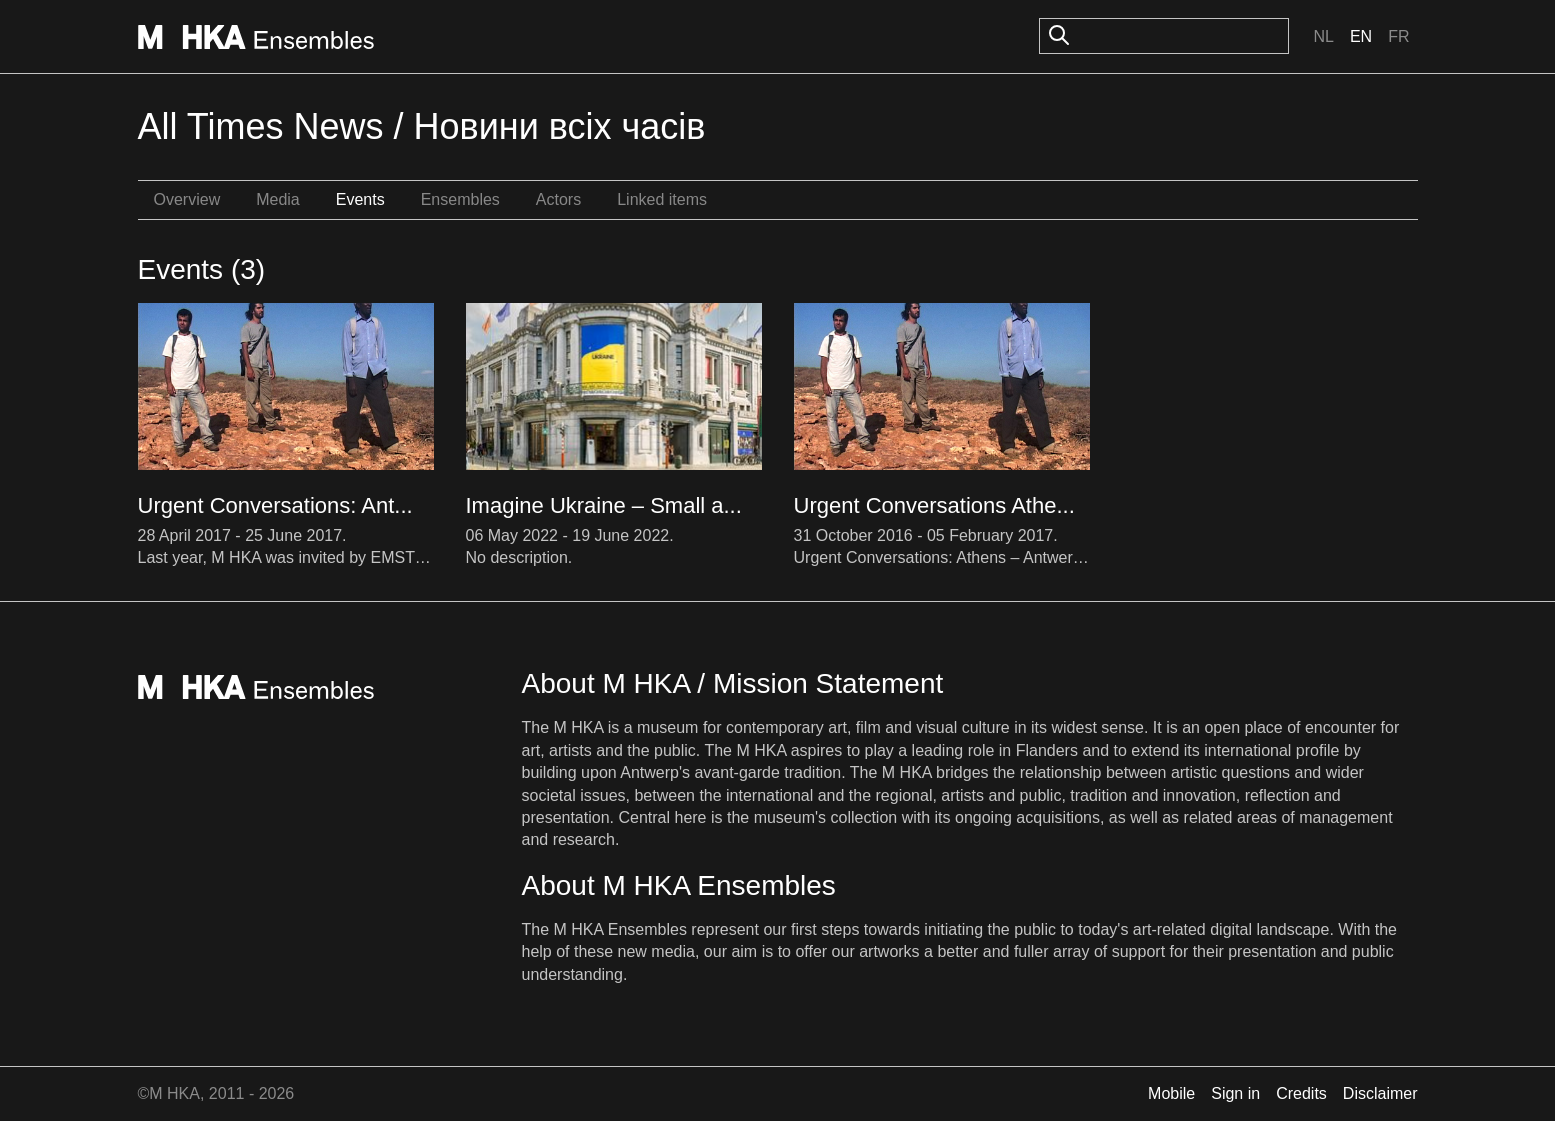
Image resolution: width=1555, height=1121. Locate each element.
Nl (1323, 36)
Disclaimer (1380, 1093)
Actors (558, 199)
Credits (1301, 1093)
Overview (187, 199)
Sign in (1235, 1093)
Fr (1398, 36)
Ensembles (460, 199)
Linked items (662, 199)
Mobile (1171, 1093)
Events (360, 199)
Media (278, 199)
